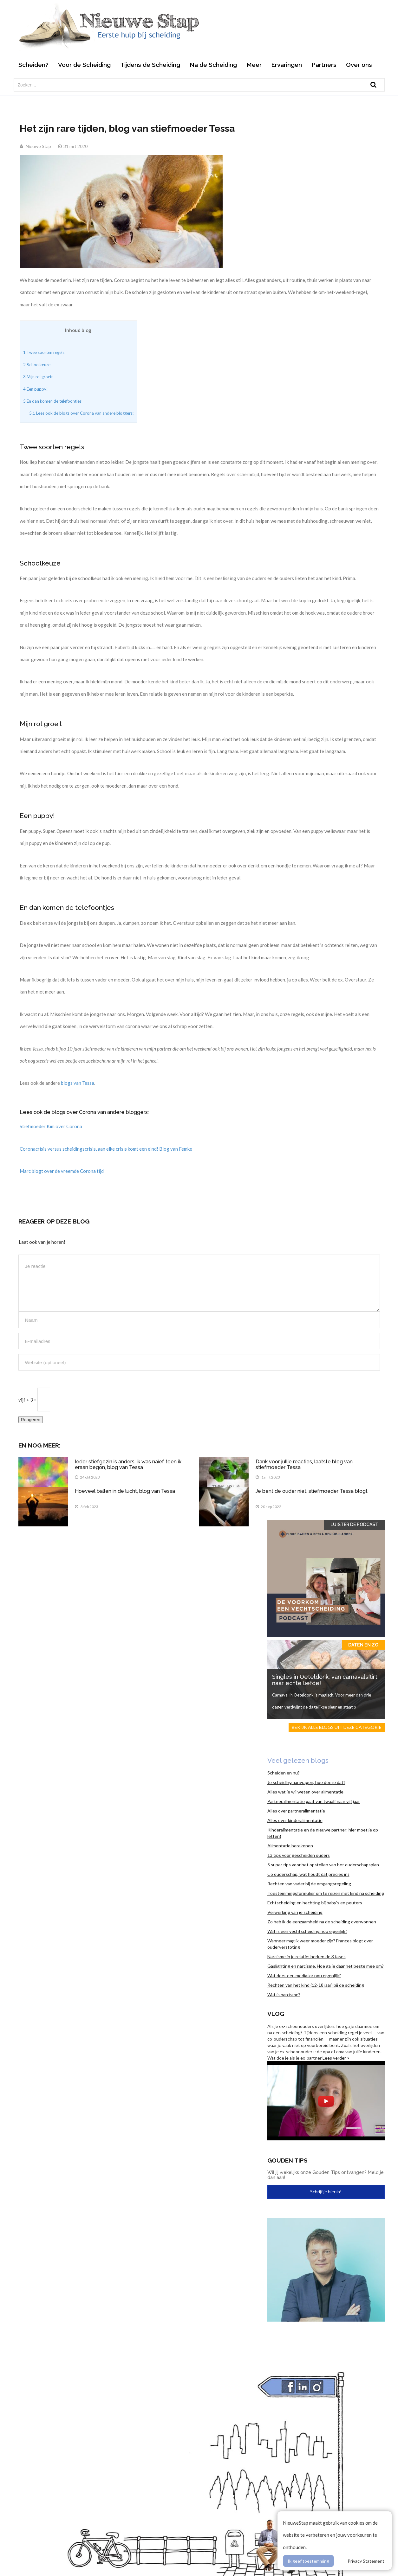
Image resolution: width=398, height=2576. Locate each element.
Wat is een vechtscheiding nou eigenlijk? (307, 1931)
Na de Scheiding (213, 64)
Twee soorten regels (43, 352)
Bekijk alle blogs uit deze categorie (337, 1727)
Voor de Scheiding (84, 64)
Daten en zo (363, 1644)
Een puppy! (35, 389)
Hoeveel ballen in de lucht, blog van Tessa (125, 1491)
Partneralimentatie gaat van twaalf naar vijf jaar (313, 1801)
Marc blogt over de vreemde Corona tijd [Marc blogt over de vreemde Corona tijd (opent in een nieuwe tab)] (62, 1171)
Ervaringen (286, 64)
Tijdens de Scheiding (150, 64)
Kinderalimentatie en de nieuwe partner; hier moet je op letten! (322, 1833)
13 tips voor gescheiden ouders (298, 1855)
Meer (254, 64)
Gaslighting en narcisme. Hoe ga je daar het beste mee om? (325, 1966)
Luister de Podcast (354, 1524)
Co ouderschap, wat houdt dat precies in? (308, 1874)
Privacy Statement (366, 2561)
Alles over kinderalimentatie (295, 1820)
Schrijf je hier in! (326, 2191)
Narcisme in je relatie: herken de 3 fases (306, 1956)
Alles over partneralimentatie (296, 1810)
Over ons (359, 64)
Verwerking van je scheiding (295, 1912)
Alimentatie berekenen (290, 1845)
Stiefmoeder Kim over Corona (51, 1126)
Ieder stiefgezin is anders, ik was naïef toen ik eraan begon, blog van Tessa (128, 1464)
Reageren (31, 1419)
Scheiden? (33, 64)
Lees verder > (336, 2058)
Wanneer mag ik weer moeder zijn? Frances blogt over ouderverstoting (320, 1944)
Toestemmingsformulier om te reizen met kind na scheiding (325, 1893)
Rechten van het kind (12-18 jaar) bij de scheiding (315, 1985)
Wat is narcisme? (283, 1994)
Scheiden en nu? (283, 1772)
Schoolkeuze (36, 364)
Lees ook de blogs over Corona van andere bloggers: (81, 413)
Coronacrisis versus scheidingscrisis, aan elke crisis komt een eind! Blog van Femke (106, 1149)
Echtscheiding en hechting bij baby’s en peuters (314, 1902)
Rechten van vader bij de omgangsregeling (309, 1883)
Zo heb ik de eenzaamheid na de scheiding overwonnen (321, 1921)
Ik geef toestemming (308, 2561)
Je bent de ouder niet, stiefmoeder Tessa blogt (312, 1491)
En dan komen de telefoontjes (52, 401)
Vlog (275, 2013)
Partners (323, 64)
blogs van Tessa (77, 1083)
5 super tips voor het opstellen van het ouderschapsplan (323, 1864)
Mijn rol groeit (38, 376)
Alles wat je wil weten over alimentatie (305, 1791)
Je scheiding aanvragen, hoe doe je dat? (306, 1782)
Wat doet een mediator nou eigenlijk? (304, 1975)
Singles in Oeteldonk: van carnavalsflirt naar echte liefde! (324, 1679)
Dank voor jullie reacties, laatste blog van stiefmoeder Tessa (304, 1464)
